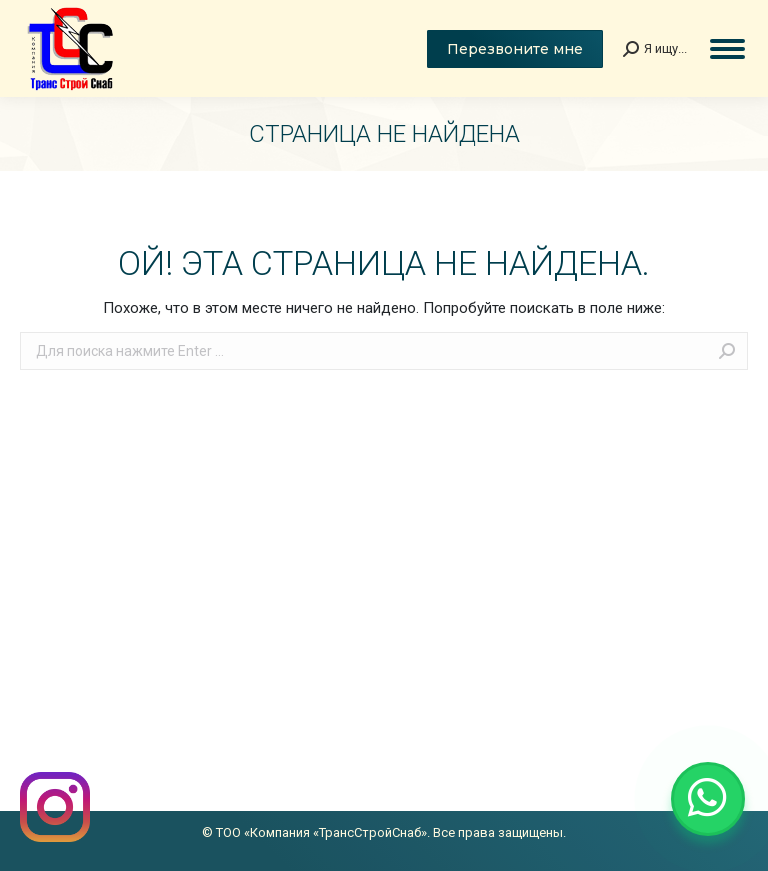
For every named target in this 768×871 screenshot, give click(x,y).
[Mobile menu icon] (727, 49)
